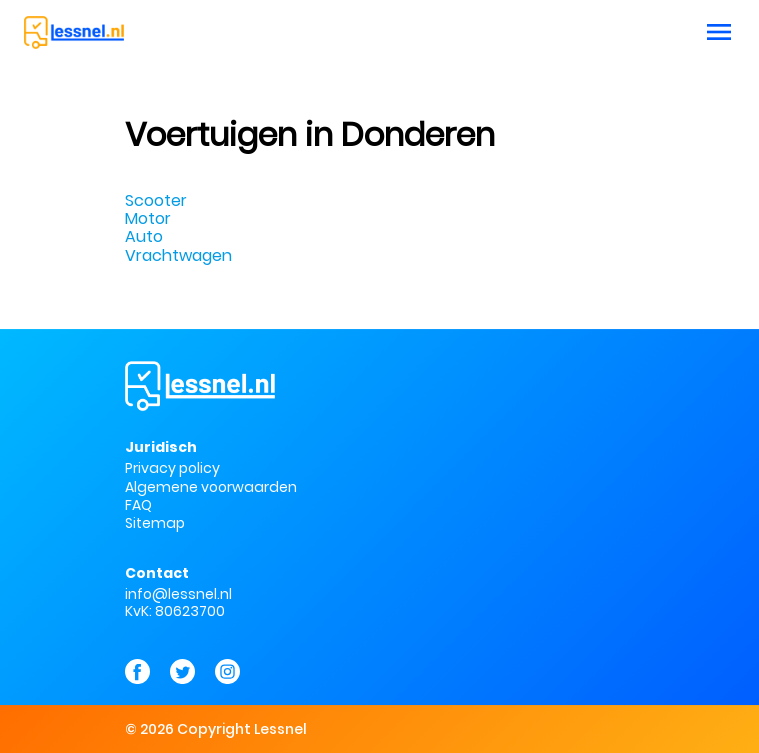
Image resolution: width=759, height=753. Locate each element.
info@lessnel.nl (178, 594)
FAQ (138, 505)
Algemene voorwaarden (211, 487)
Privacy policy (172, 468)
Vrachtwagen (178, 255)
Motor (148, 218)
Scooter (156, 200)
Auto (144, 236)
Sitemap (155, 524)
